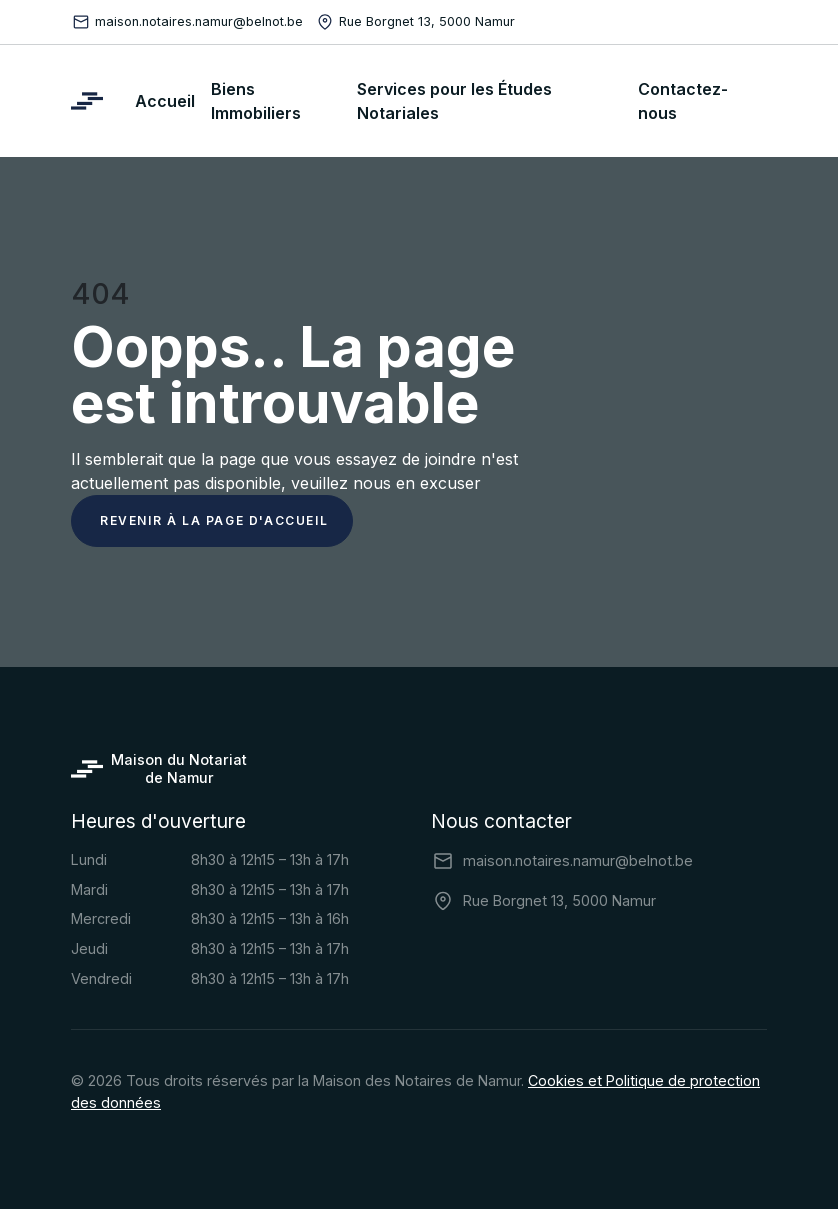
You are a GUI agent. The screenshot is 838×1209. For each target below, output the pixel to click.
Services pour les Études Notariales (454, 101)
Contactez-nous (683, 101)
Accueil (165, 101)
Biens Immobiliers (256, 101)
